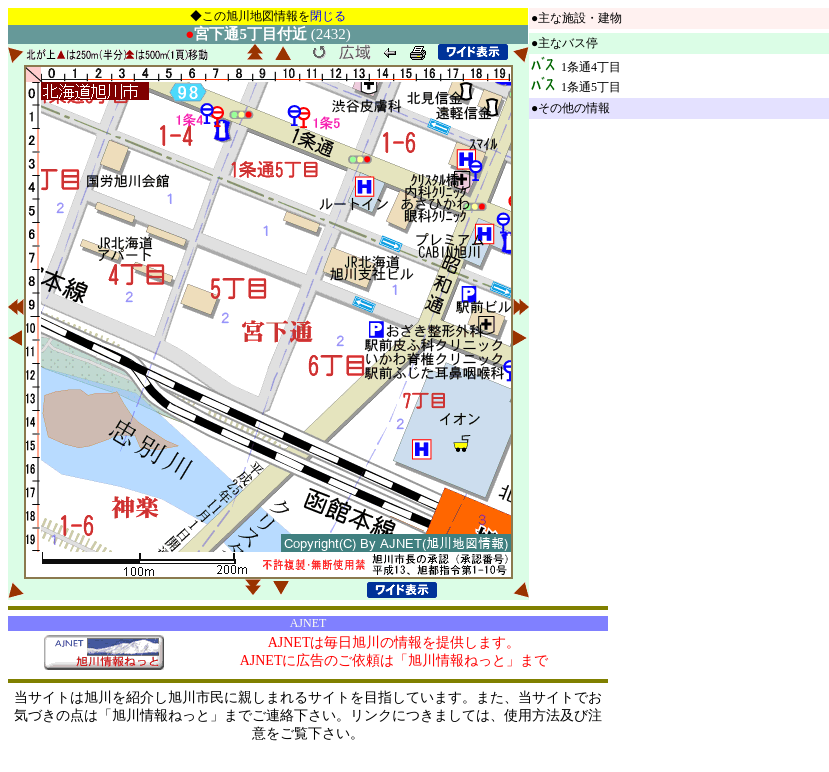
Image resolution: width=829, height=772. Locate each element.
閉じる (328, 16)
